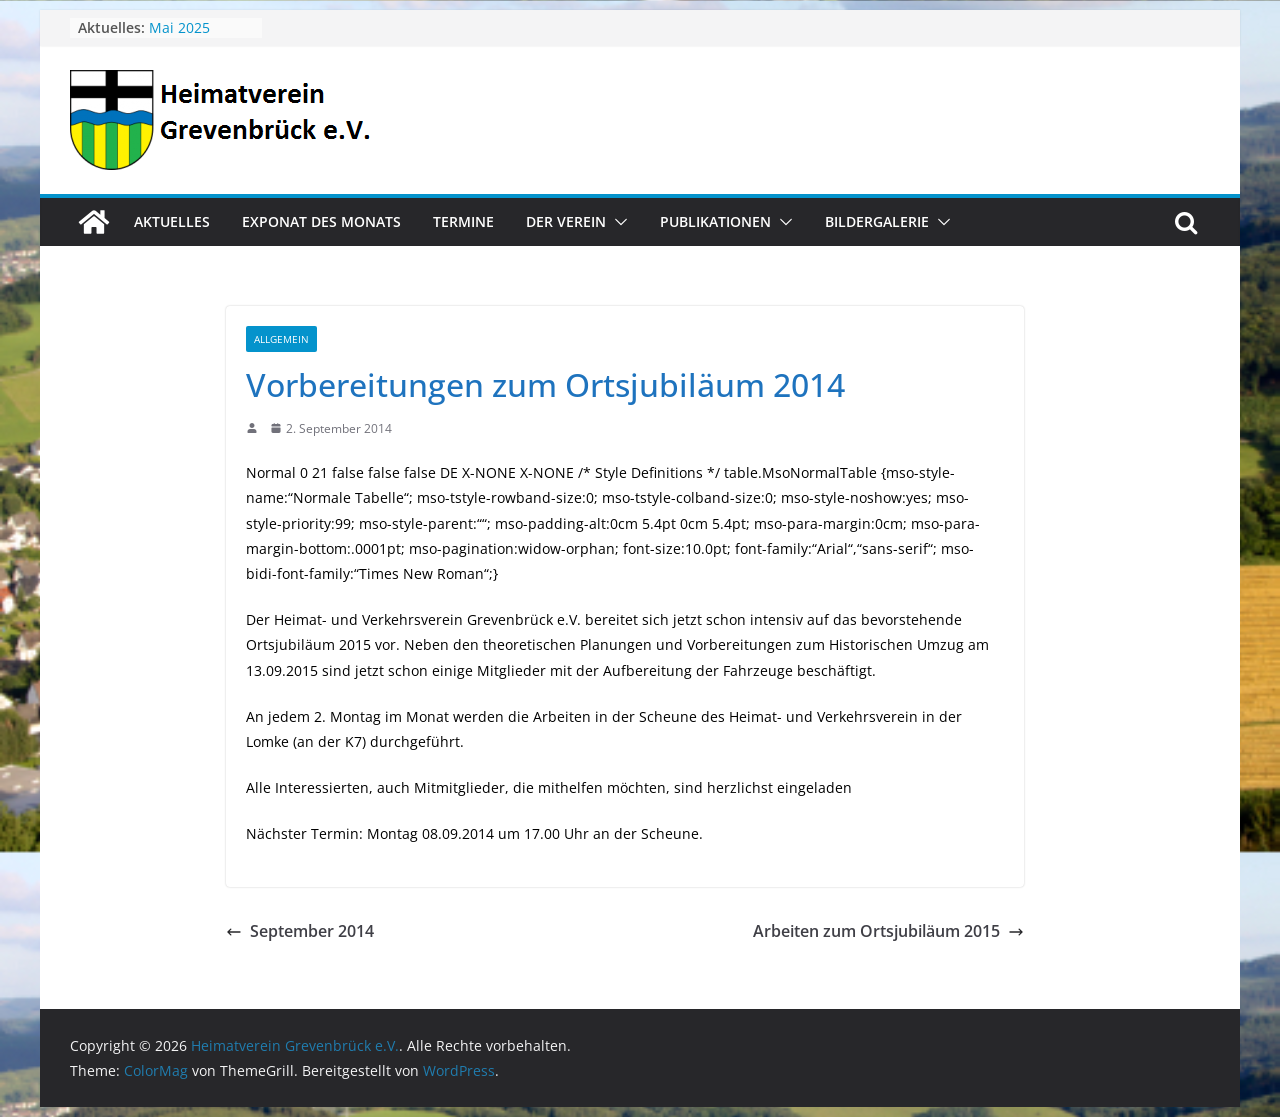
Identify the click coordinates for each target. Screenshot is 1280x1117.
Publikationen (715, 221)
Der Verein (566, 221)
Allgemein (281, 339)
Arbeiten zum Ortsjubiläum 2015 (888, 931)
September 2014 (300, 931)
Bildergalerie (877, 221)
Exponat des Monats (321, 221)
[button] (617, 222)
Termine (463, 221)
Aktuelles (172, 221)
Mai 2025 (179, 27)
